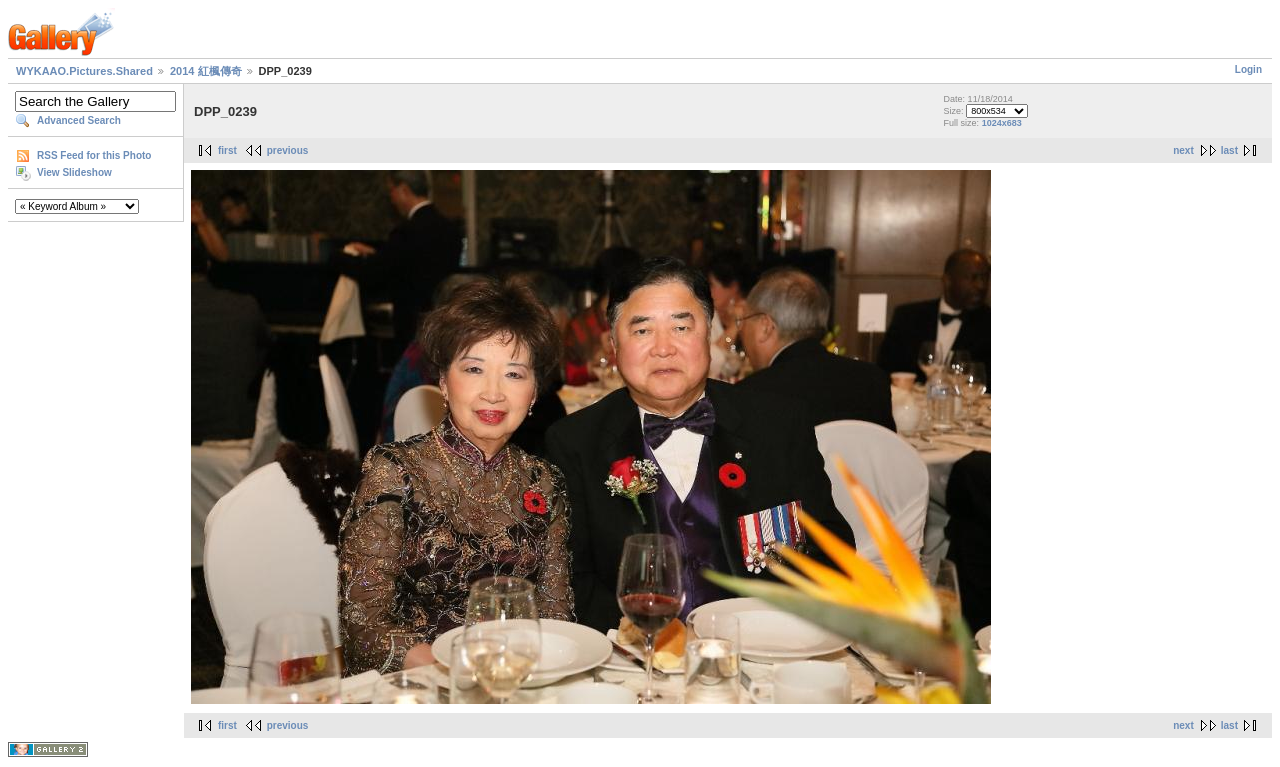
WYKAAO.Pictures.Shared (84, 71)
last (1229, 150)
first (227, 150)
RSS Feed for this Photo (94, 155)
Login (1248, 69)
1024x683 (1002, 123)
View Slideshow (74, 172)
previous (288, 150)
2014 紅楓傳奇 (206, 71)
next (1183, 150)
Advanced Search (79, 120)
